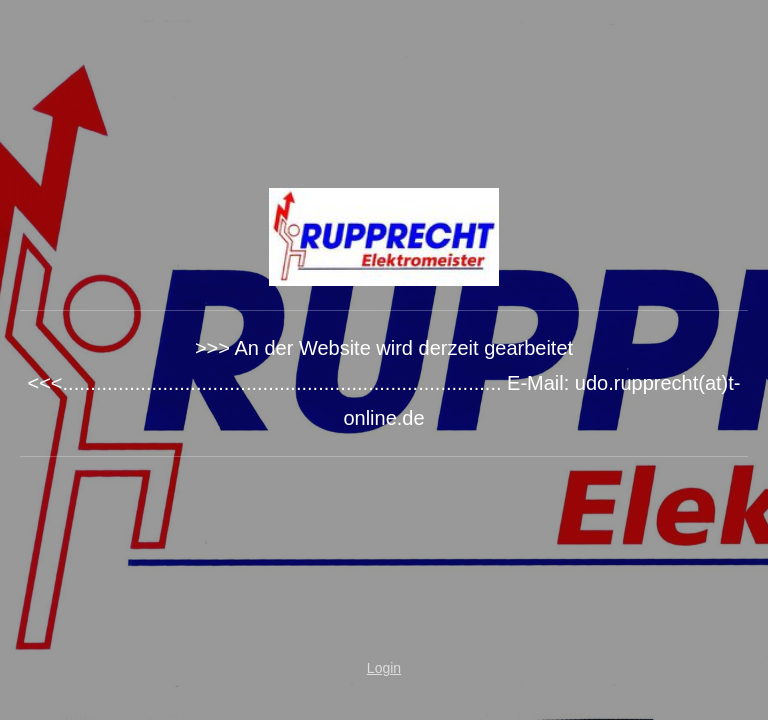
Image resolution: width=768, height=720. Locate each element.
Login (384, 668)
